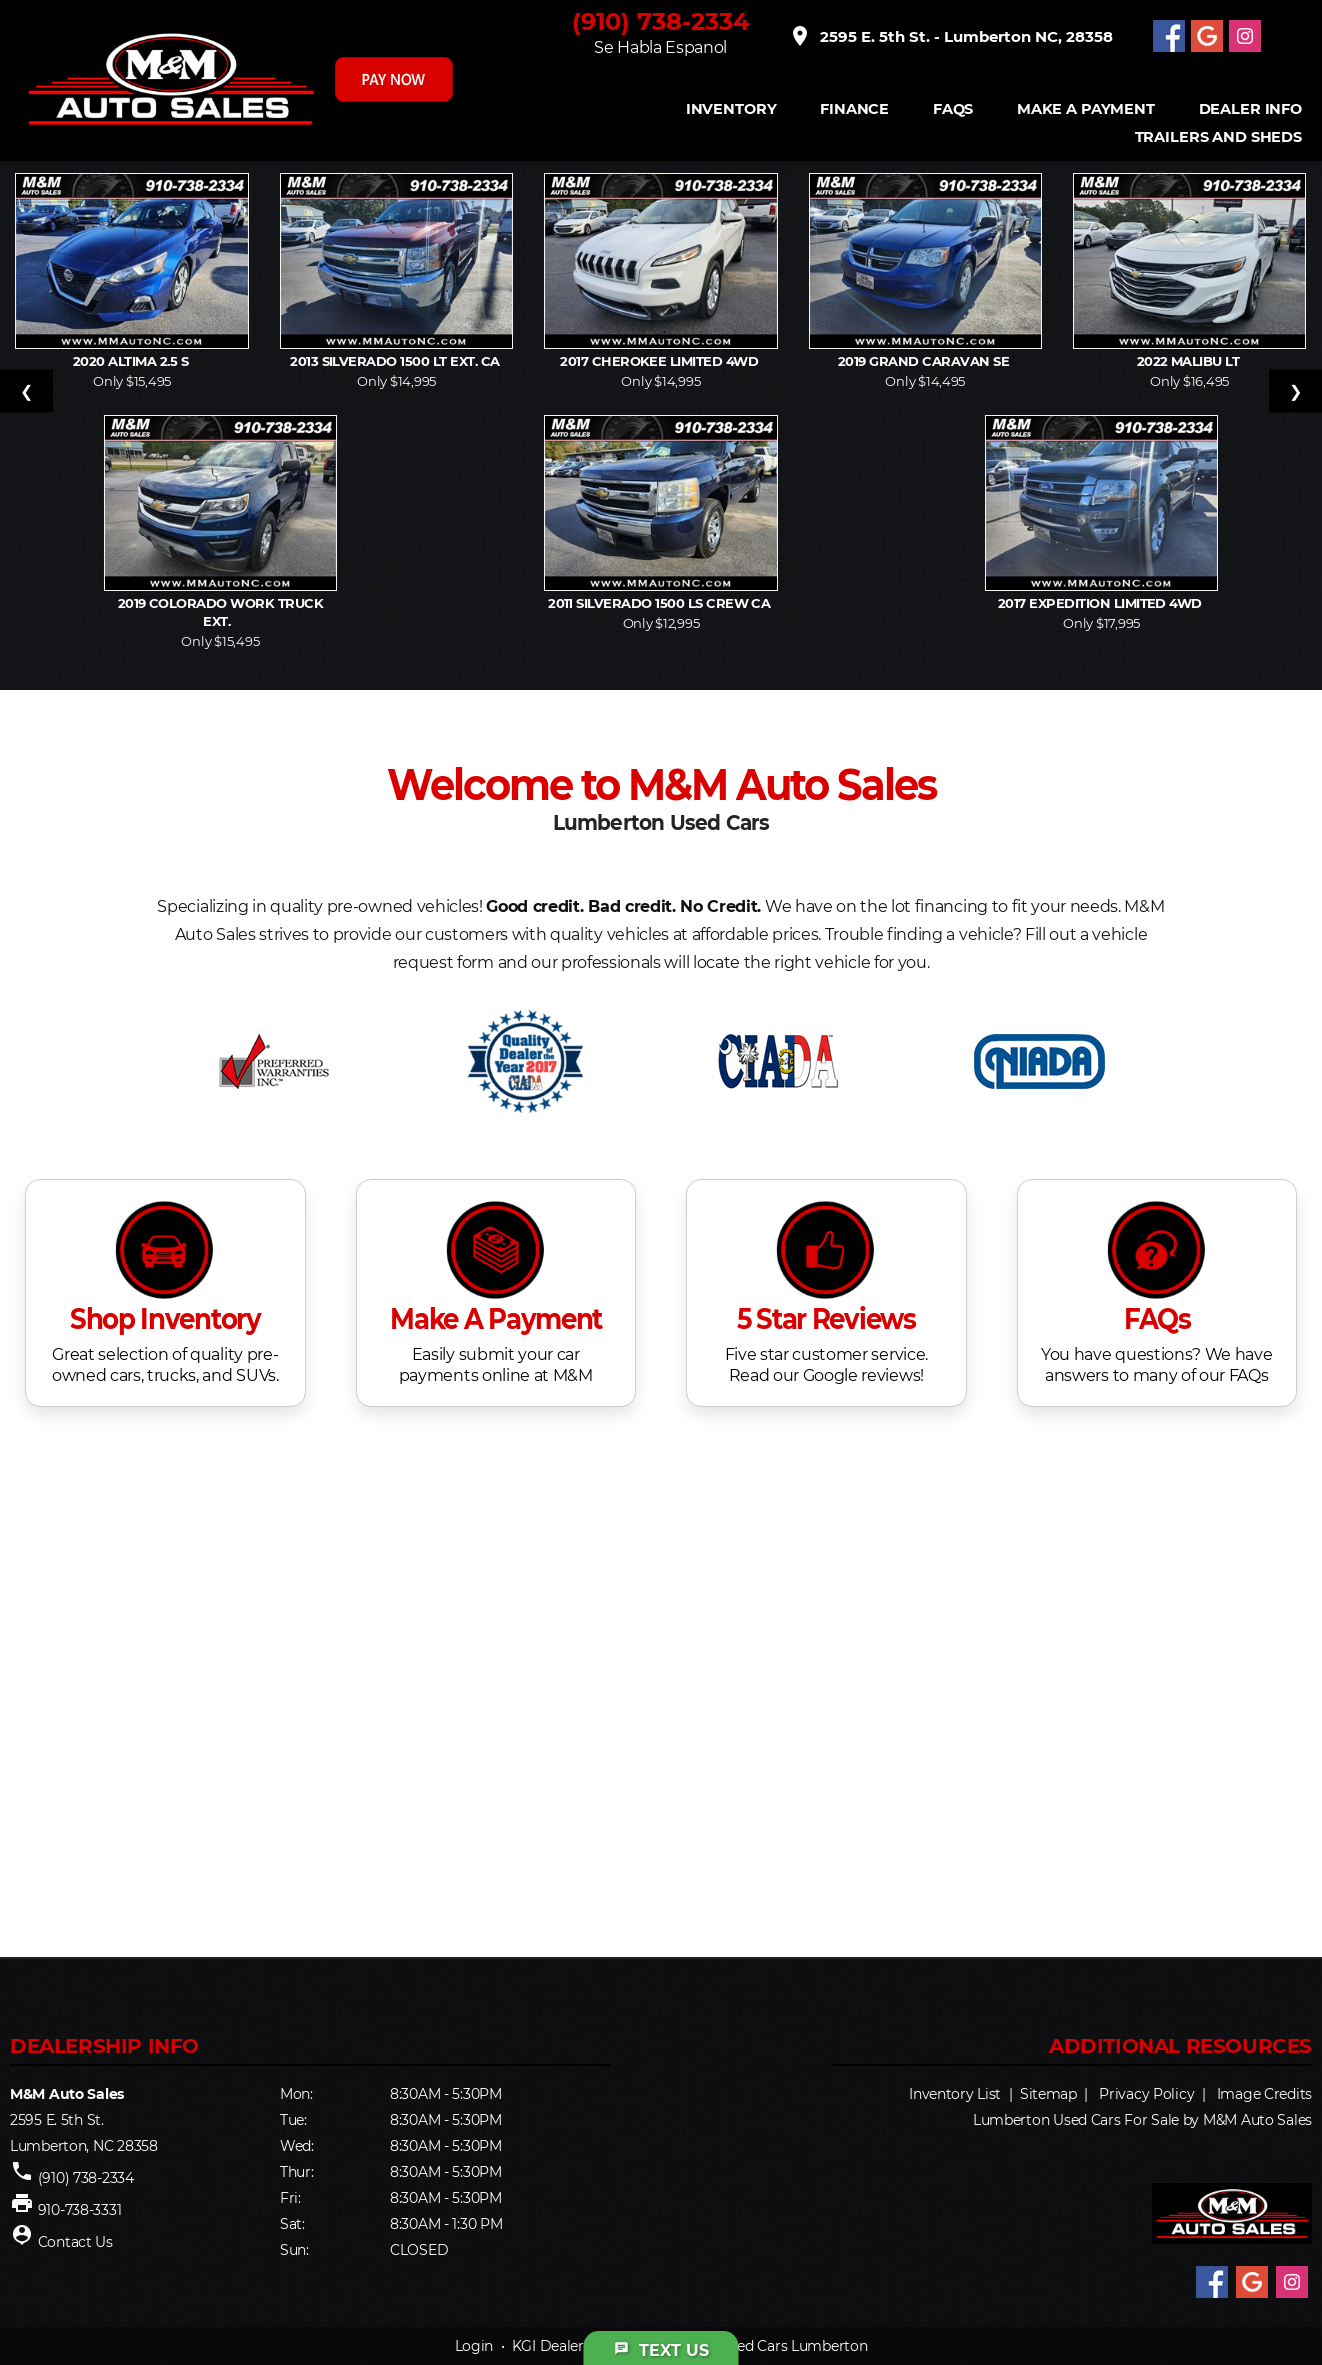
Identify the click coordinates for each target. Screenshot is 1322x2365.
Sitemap (1048, 2094)
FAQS (953, 109)
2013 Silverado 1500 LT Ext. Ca (396, 361)
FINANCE (854, 109)
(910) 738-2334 (661, 21)
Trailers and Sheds (1218, 137)
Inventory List (955, 2094)
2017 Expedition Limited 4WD (1101, 603)
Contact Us (75, 2242)
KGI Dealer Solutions (581, 2346)
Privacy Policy (1146, 2094)
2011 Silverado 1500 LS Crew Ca (661, 603)
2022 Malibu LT (1190, 361)
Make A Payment (1086, 109)
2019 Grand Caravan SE (925, 361)
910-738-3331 (80, 2210)
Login (474, 2346)
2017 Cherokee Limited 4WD (661, 361)
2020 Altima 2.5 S (132, 361)
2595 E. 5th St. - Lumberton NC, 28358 (950, 36)
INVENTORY (731, 109)
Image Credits (1264, 2094)
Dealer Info (1250, 109)
